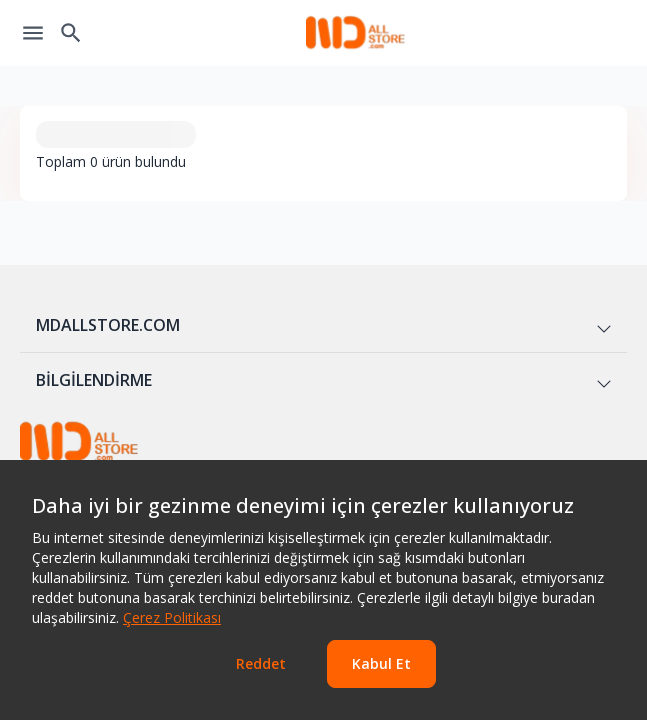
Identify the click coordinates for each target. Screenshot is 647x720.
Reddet (261, 663)
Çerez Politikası (172, 617)
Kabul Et (381, 663)
